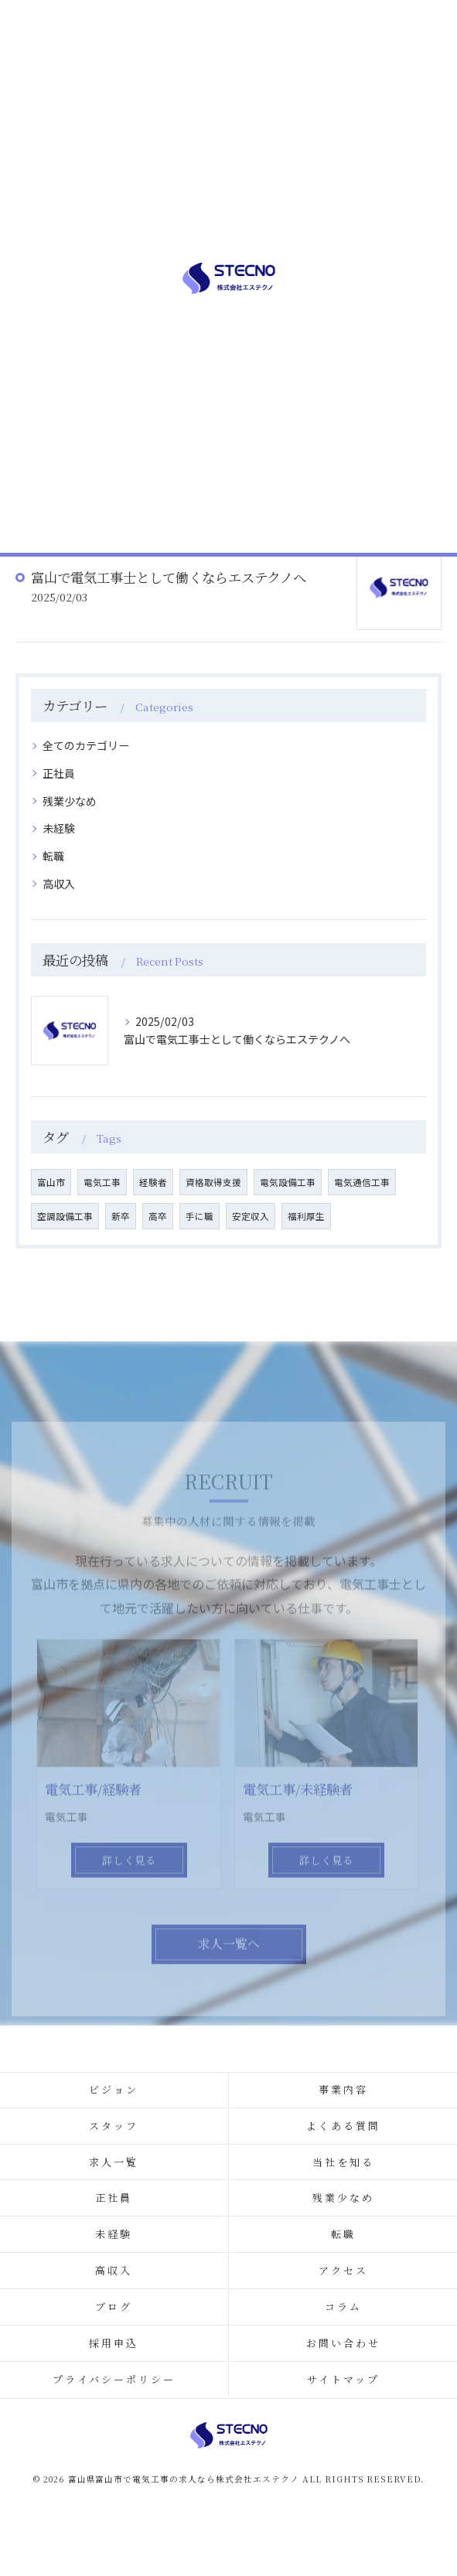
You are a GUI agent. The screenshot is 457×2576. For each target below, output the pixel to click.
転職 (53, 856)
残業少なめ (70, 801)
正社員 (59, 773)
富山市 (51, 1182)
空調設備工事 (65, 1216)
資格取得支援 (213, 1182)
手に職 (199, 1216)
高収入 (59, 883)
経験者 (153, 1182)
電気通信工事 (362, 1182)
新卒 (120, 1216)
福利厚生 (306, 1216)
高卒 (157, 1216)
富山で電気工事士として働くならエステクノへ (168, 577)
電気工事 (102, 1182)
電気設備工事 (287, 1182)
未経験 (59, 828)
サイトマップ (343, 2379)
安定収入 (250, 1216)
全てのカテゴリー (86, 745)
